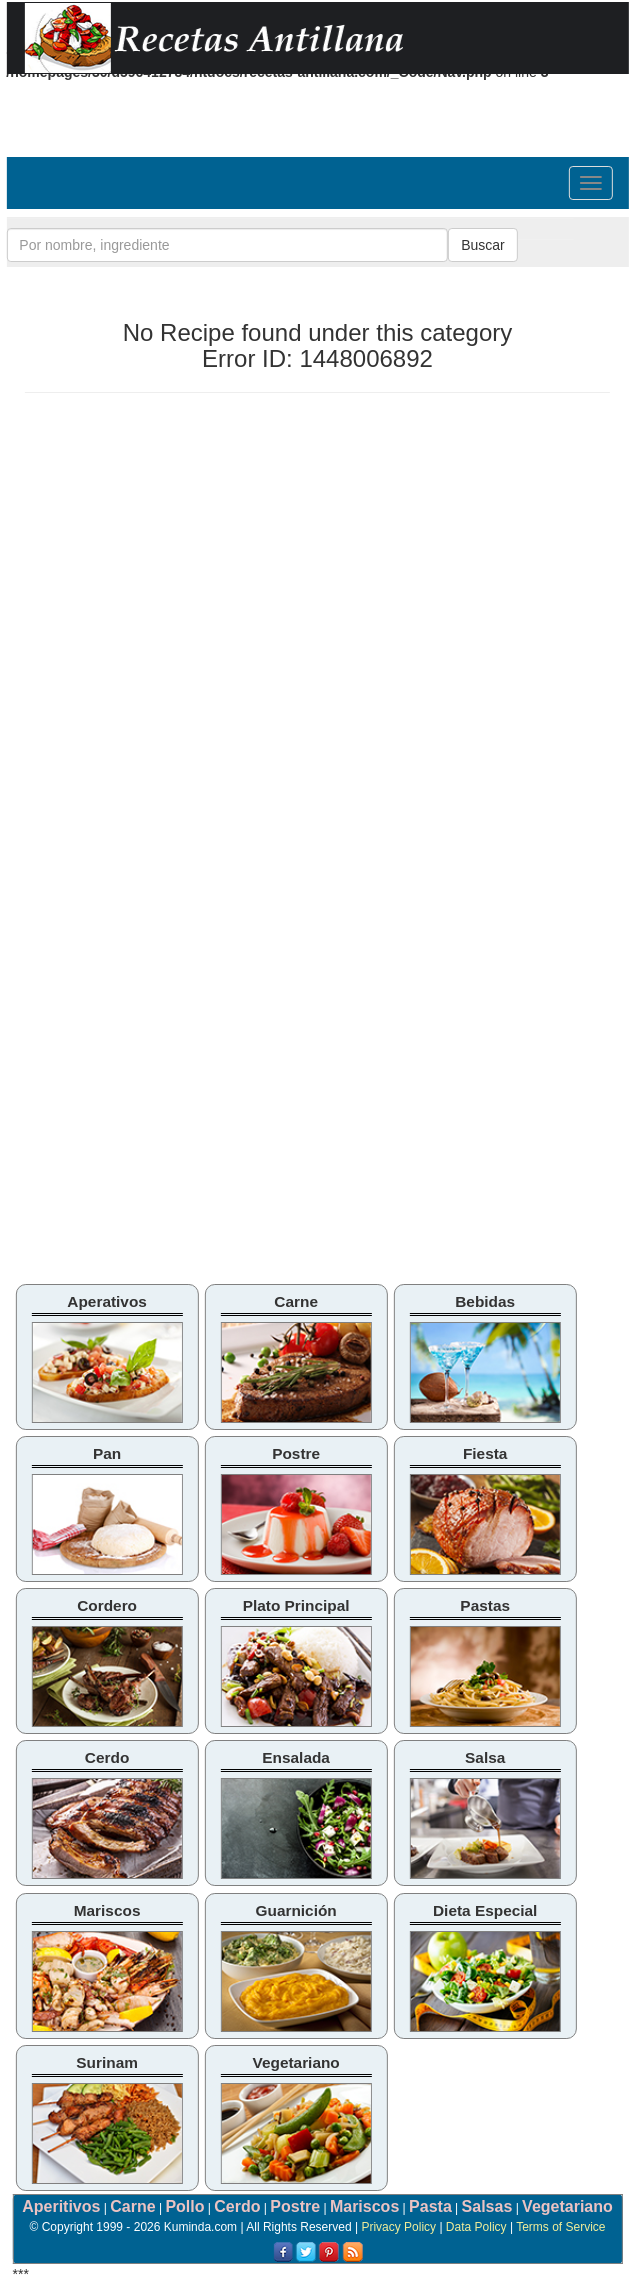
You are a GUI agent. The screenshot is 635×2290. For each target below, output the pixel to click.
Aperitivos (61, 2206)
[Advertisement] (193, 553)
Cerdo (237, 2206)
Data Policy (476, 2227)
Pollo (184, 2206)
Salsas (487, 2206)
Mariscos (364, 2206)
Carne (132, 2206)
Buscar (483, 245)
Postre (295, 2206)
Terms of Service (560, 2227)
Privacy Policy (398, 2227)
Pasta (430, 2206)
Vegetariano (567, 2206)
